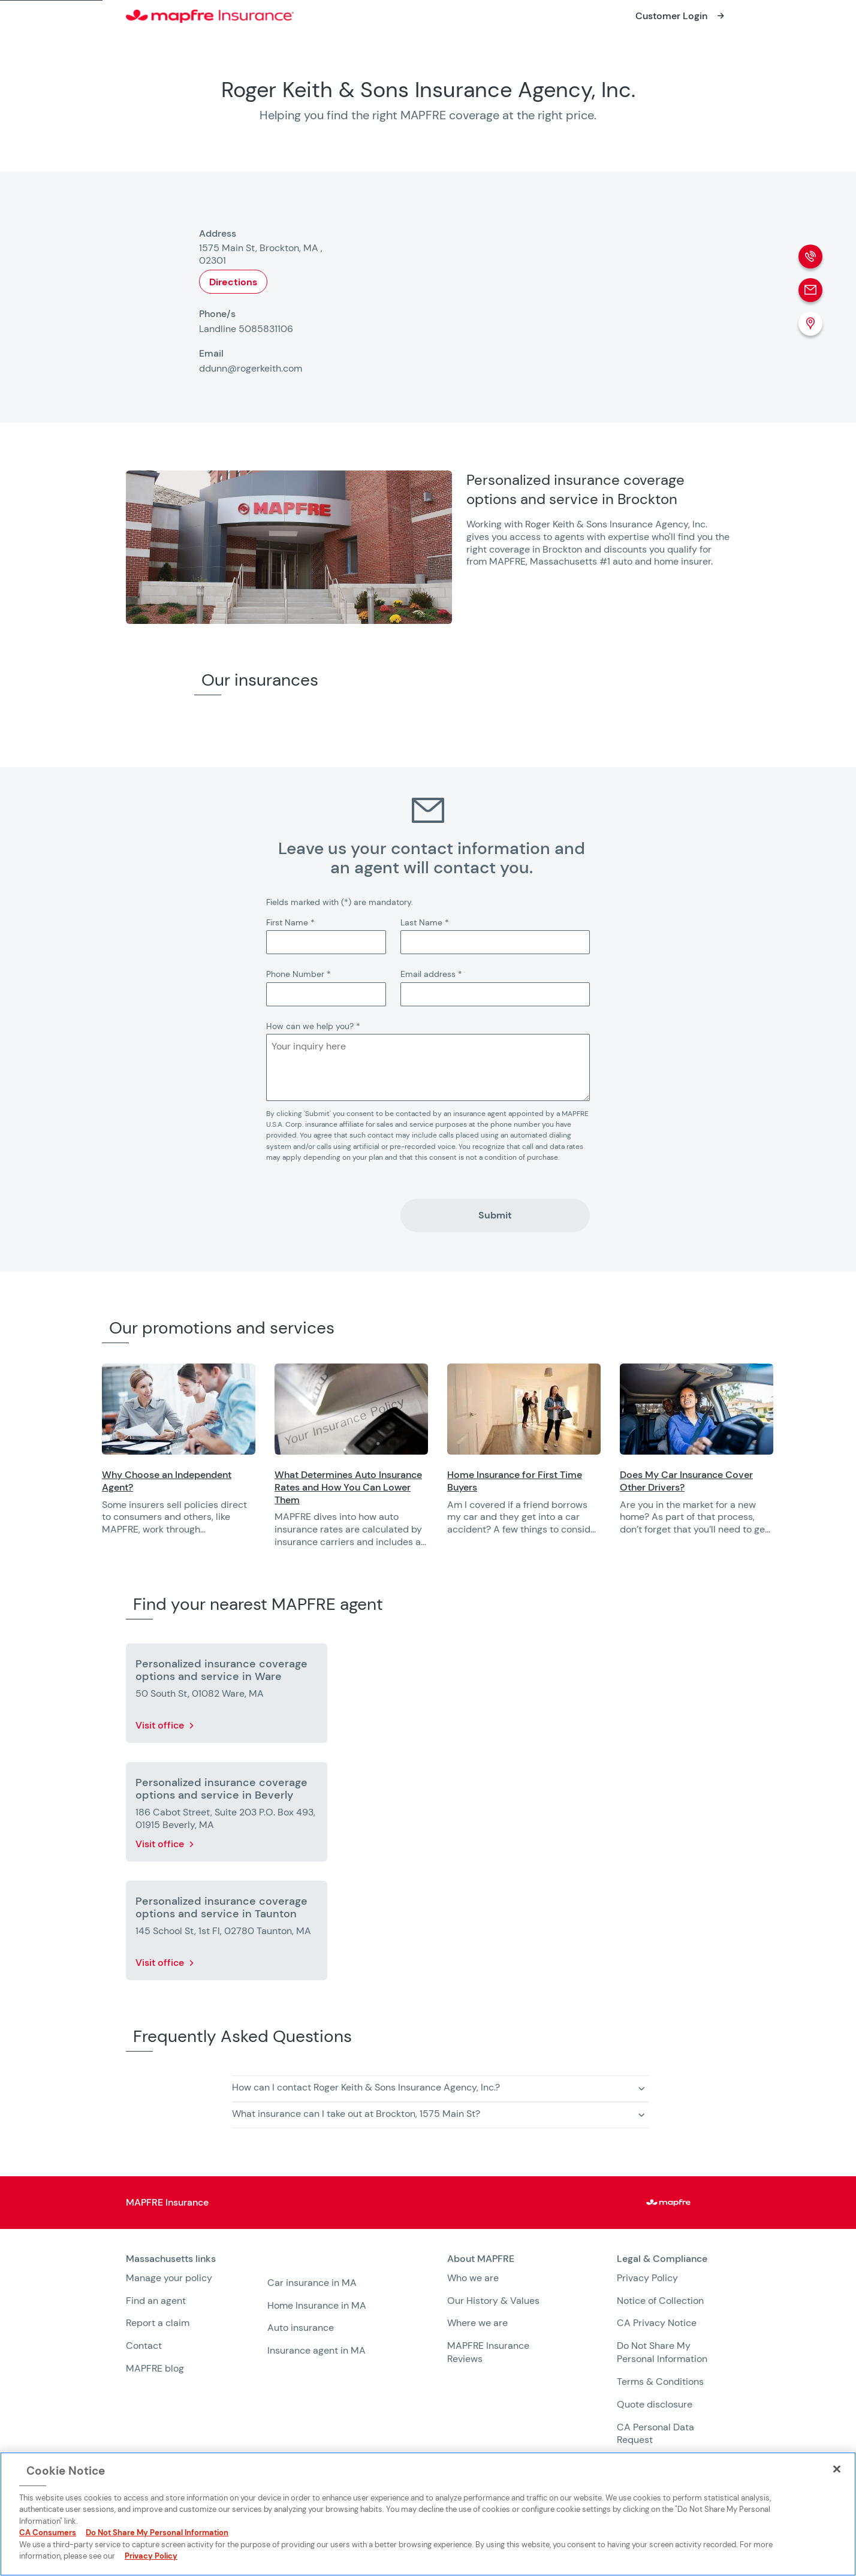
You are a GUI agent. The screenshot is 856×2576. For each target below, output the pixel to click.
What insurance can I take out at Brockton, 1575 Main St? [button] (356, 2113)
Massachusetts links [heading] (171, 2259)
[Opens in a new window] (681, 16)
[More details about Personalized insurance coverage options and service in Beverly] (226, 1814)
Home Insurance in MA (316, 2305)
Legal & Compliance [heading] (662, 2259)
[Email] (810, 290)
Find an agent (156, 2300)
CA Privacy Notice (657, 2322)
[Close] (837, 2469)
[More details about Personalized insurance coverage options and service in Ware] (226, 1695)
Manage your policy (169, 2278)
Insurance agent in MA (316, 2350)
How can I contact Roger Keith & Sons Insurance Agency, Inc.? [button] (366, 2087)
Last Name (424, 922)
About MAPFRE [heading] (480, 2259)
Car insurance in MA (312, 2282)
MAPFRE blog (155, 2368)
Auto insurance (300, 2327)
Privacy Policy (647, 2278)
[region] (479, 1463)
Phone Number (298, 974)
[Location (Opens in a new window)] (810, 324)
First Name (290, 922)
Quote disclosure (654, 2404)
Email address (431, 974)
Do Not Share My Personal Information (662, 2352)
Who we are (473, 2278)
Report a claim (157, 2322)
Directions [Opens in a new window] (233, 282)
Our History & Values (493, 2300)
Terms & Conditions (660, 2381)
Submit (495, 1215)
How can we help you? (313, 1026)
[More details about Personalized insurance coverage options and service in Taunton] (226, 1933)
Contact (144, 2345)
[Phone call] (810, 257)
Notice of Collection (660, 2300)
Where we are (477, 2322)
